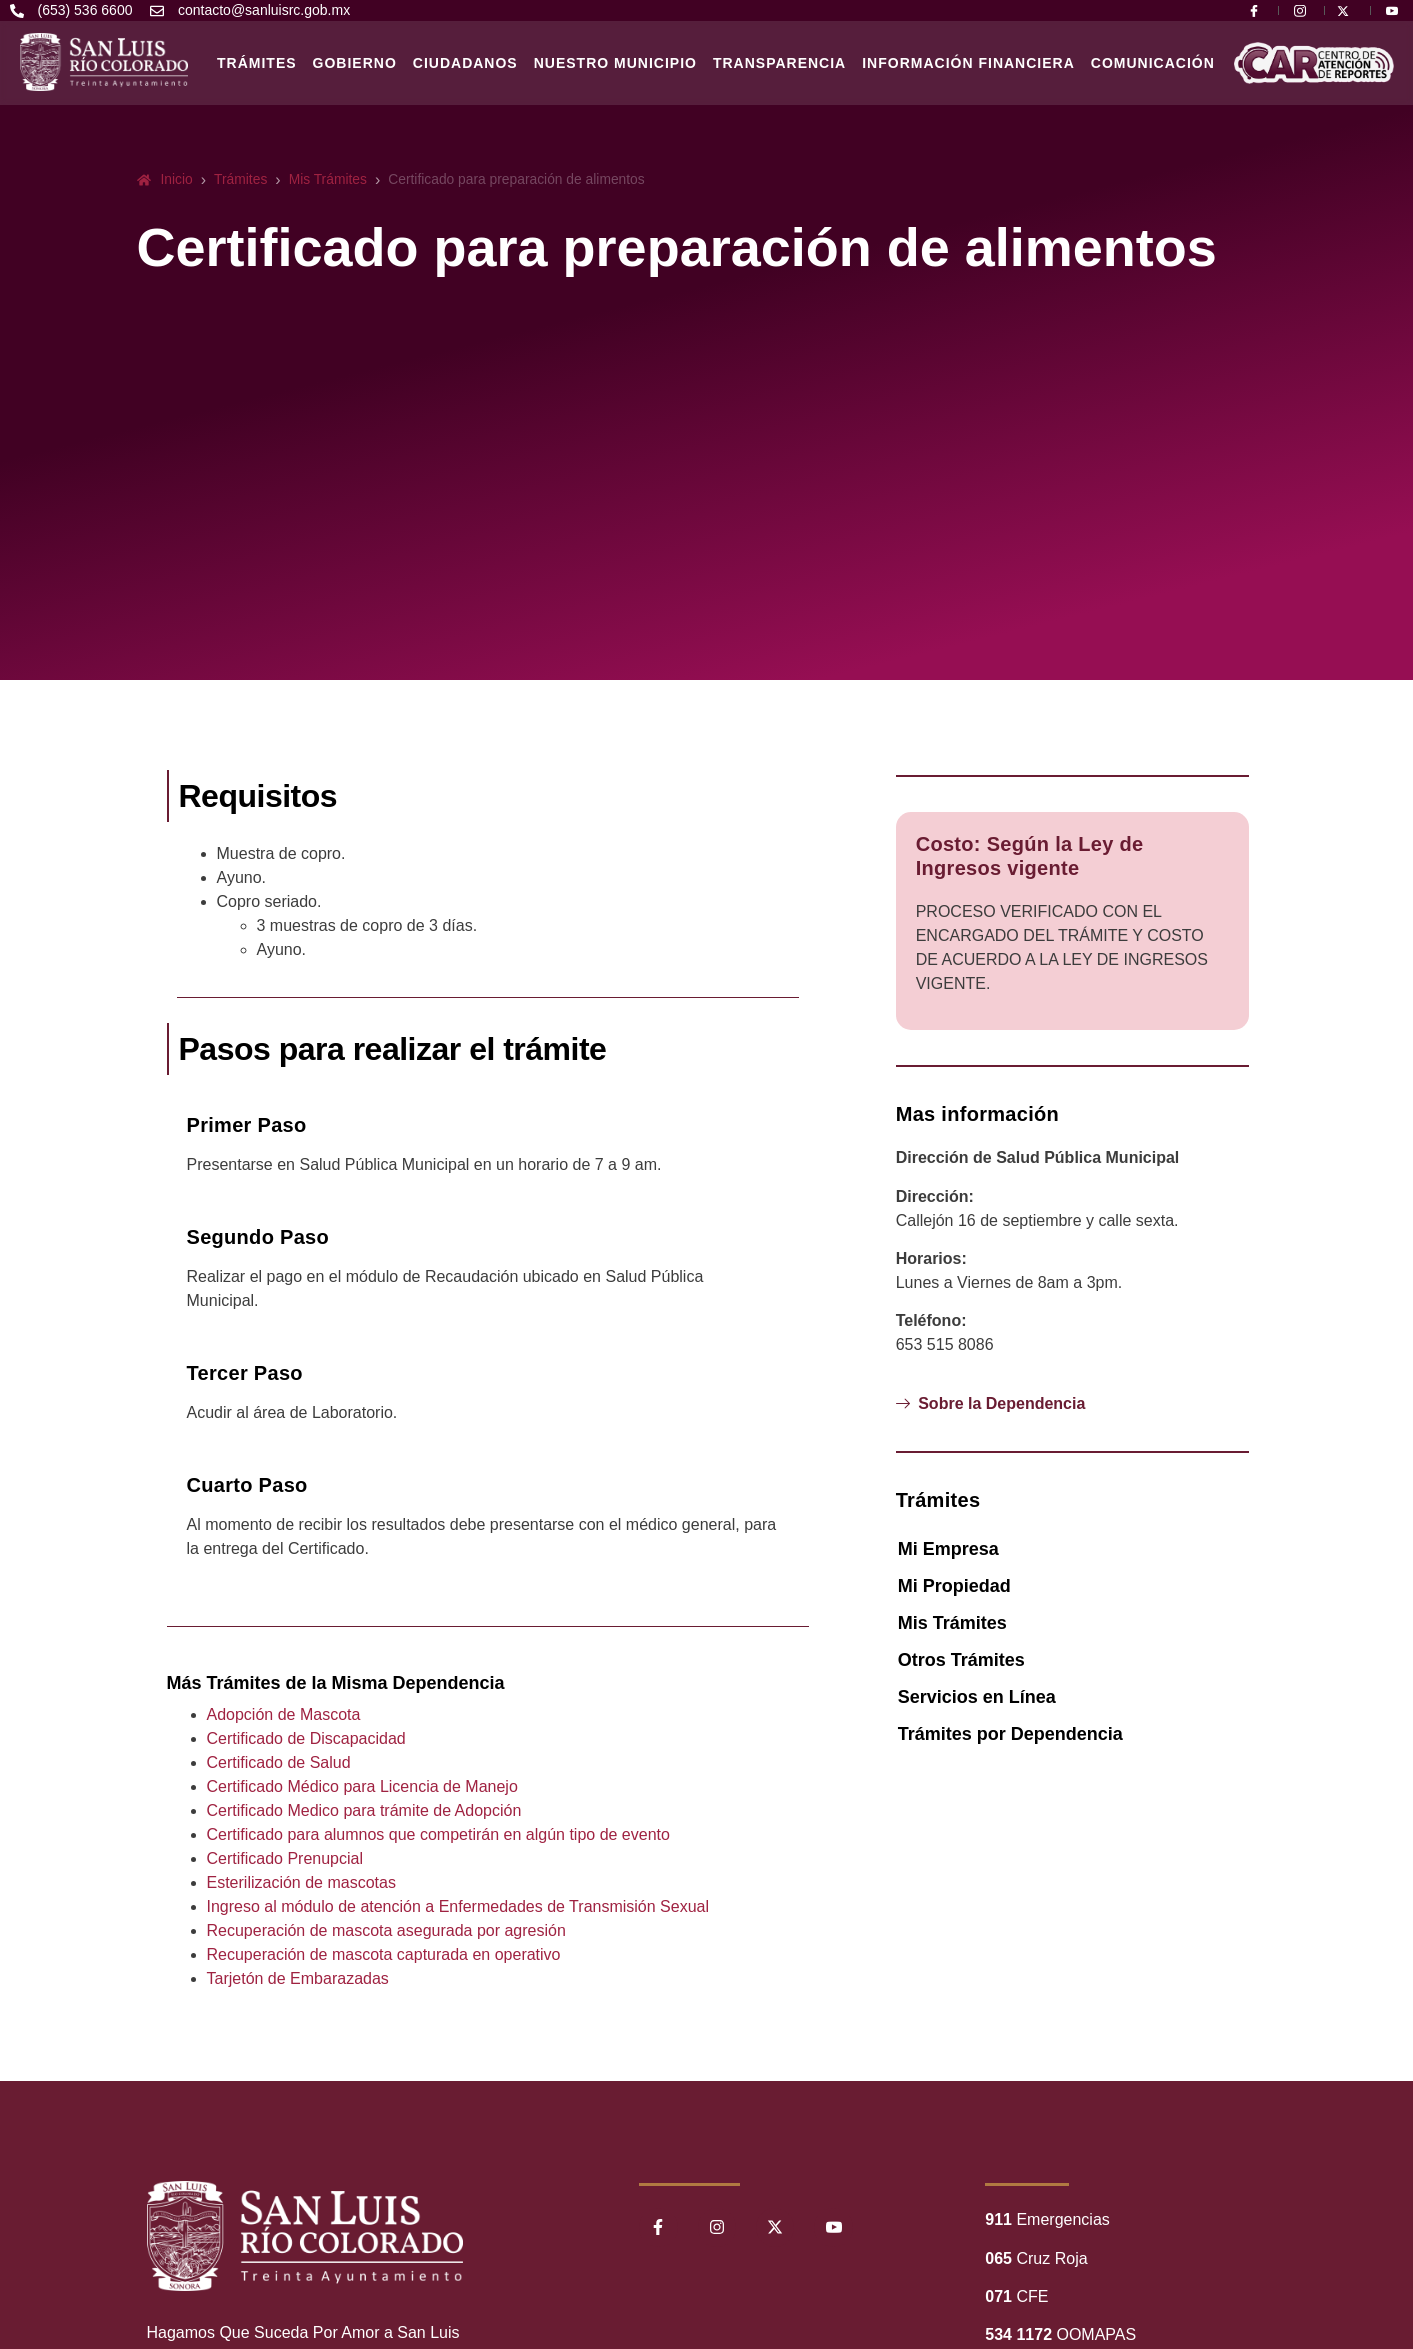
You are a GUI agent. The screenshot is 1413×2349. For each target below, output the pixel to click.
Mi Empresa (948, 1549)
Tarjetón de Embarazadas (298, 1978)
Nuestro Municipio (615, 63)
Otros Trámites (961, 1660)
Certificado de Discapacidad (306, 1738)
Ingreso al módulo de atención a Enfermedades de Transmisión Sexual (458, 1906)
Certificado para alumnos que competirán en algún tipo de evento (438, 1834)
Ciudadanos (465, 63)
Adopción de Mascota (284, 1714)
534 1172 (1018, 2334)
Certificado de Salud (279, 1762)
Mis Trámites (952, 1623)
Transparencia (779, 63)
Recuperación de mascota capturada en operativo (384, 1954)
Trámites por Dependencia (1010, 1734)
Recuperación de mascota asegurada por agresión (386, 1930)
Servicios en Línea (977, 1697)
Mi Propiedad (954, 1586)
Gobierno (355, 63)
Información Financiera (968, 63)
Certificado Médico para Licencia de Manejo (362, 1786)
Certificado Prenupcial (285, 1858)
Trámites (257, 63)
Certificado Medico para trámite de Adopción (364, 1810)
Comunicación (1153, 63)
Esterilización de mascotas (301, 1882)
